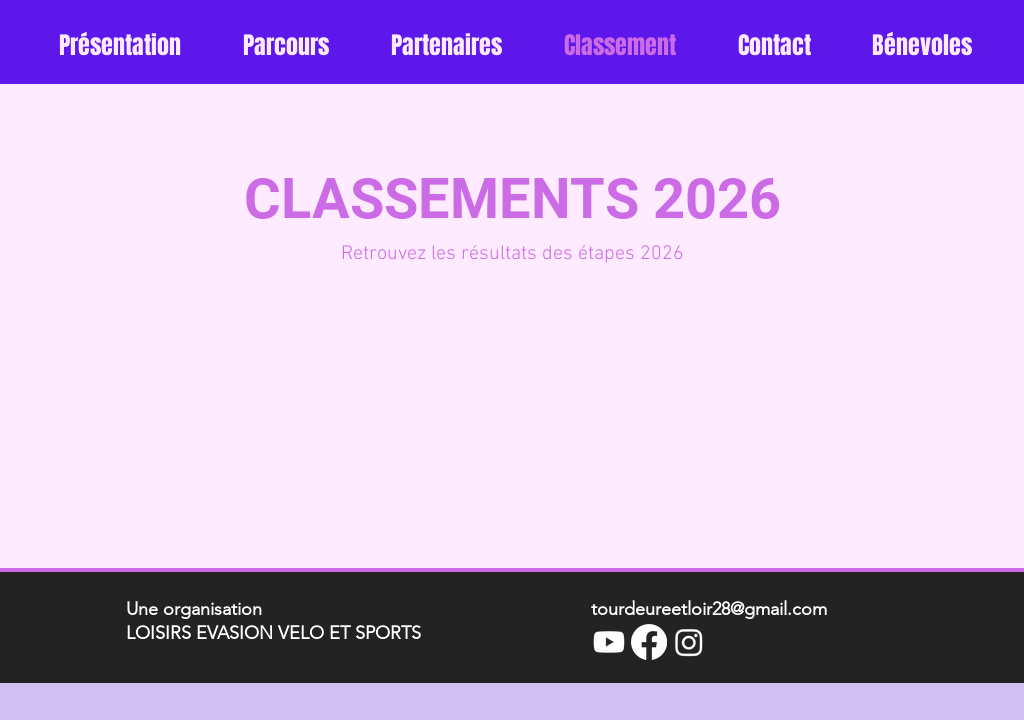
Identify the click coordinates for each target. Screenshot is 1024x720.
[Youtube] (609, 642)
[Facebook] (649, 642)
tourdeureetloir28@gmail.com (709, 609)
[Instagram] (689, 642)
